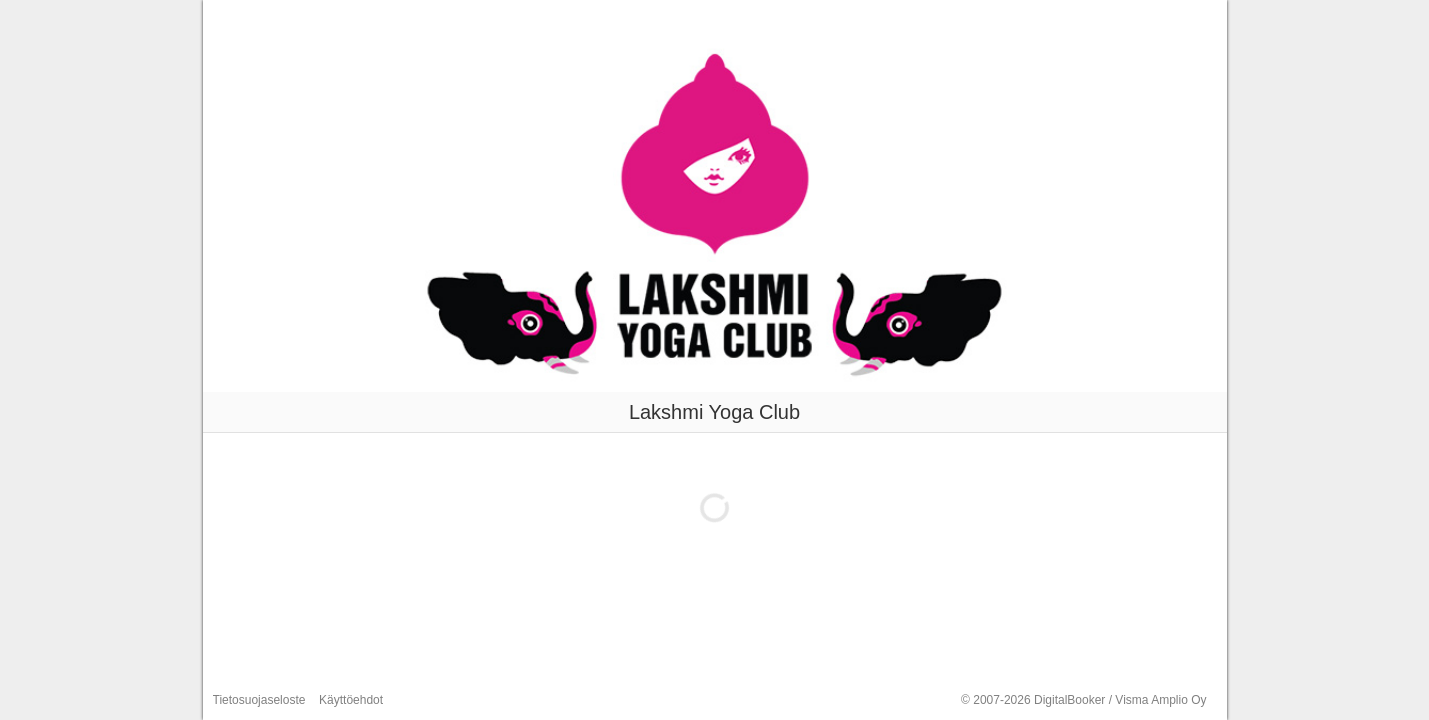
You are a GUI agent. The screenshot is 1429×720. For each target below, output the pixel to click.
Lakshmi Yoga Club (307, 19)
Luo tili (1119, 19)
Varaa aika (1042, 19)
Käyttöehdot (351, 700)
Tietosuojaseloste (259, 700)
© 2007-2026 (1083, 700)
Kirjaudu (1188, 19)
